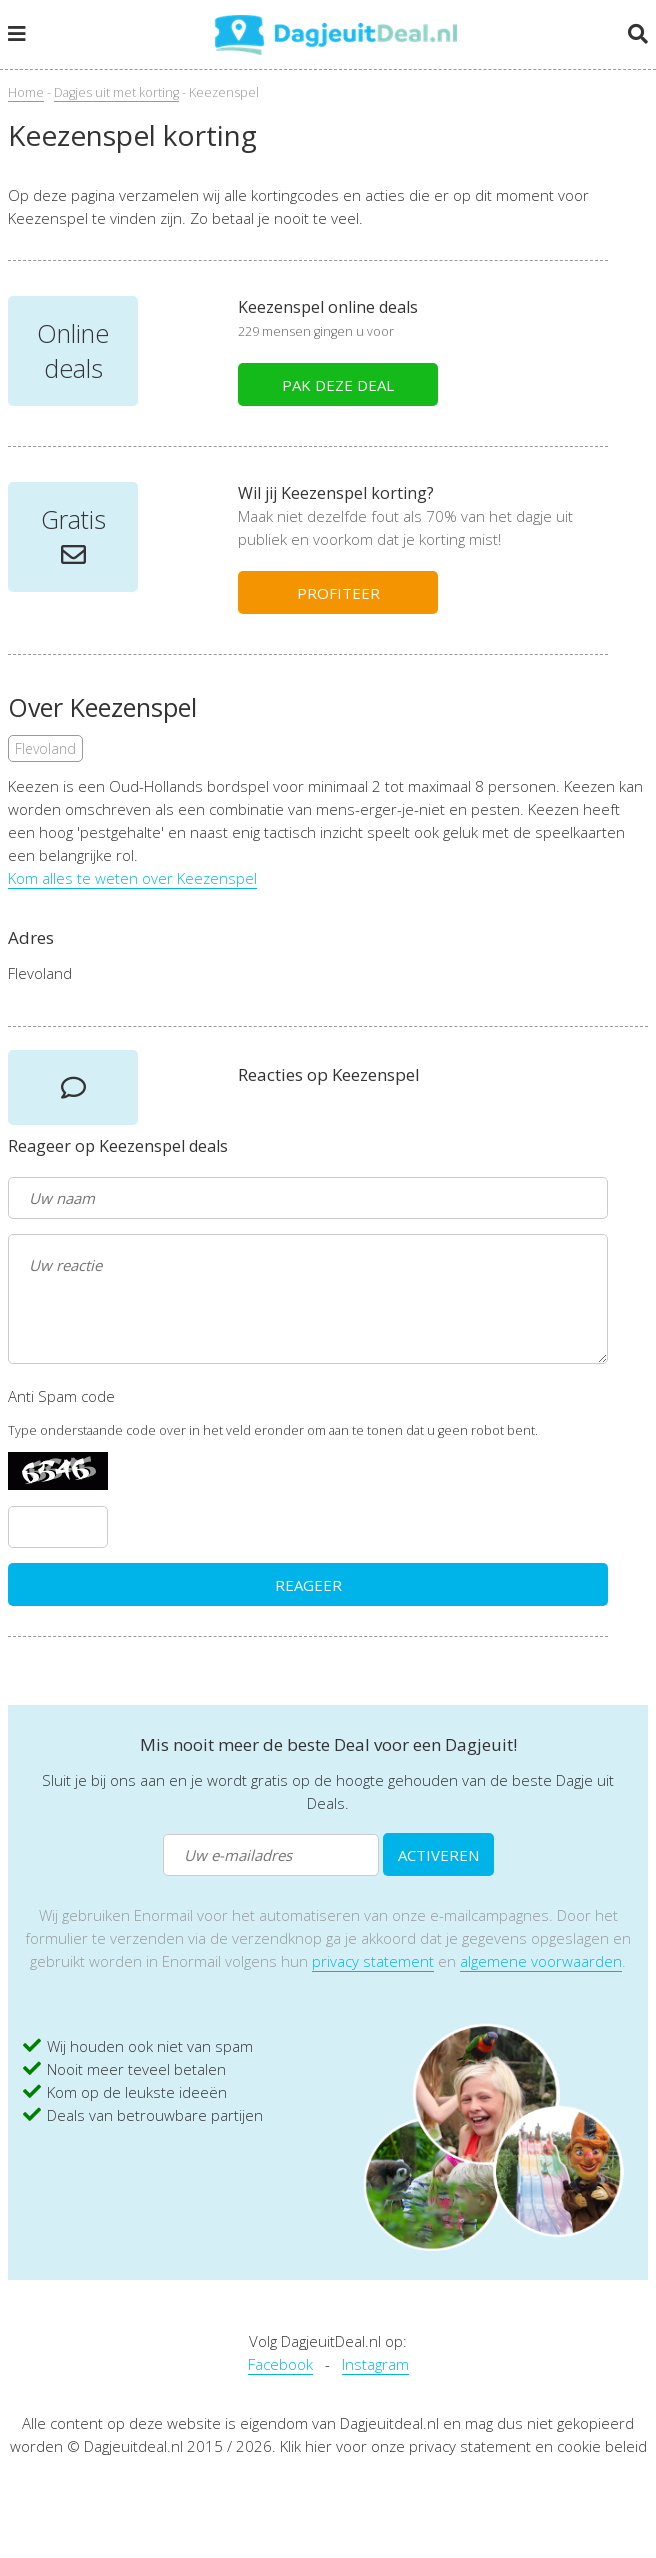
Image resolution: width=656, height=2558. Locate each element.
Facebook (280, 2364)
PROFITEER (338, 593)
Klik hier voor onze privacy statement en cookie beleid (463, 2446)
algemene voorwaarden (541, 1961)
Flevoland (45, 748)
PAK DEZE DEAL (338, 385)
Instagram (375, 2364)
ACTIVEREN (438, 1855)
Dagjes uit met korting (116, 92)
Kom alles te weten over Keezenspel (132, 878)
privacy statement (373, 1961)
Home (26, 92)
